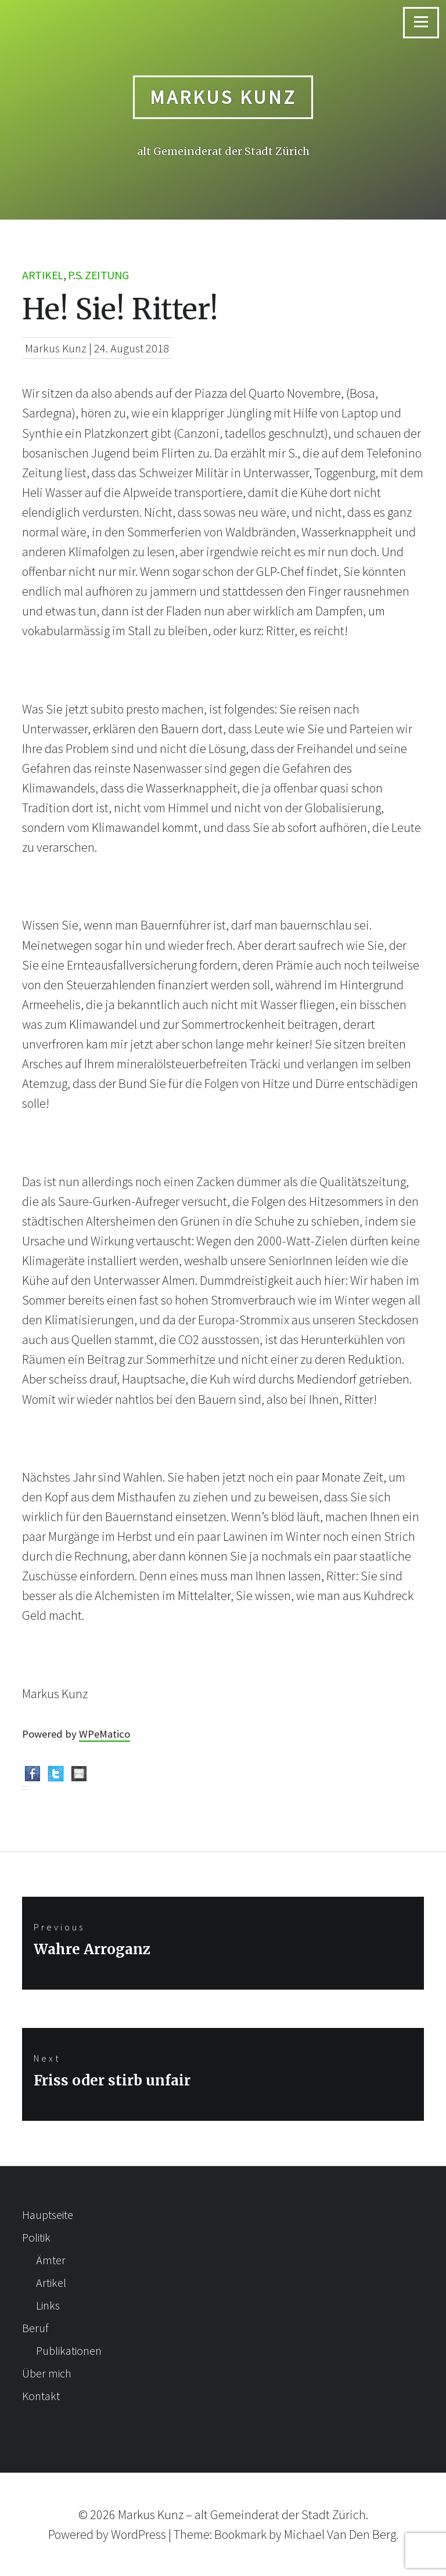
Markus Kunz (223, 97)
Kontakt (41, 2395)
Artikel (42, 275)
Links (48, 2305)
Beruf (35, 2328)
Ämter (51, 2260)
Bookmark (240, 2534)
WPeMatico (104, 1734)
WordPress (138, 2534)
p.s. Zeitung (98, 275)
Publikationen (69, 2350)
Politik (36, 2237)
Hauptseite (47, 2214)
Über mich (46, 2373)
